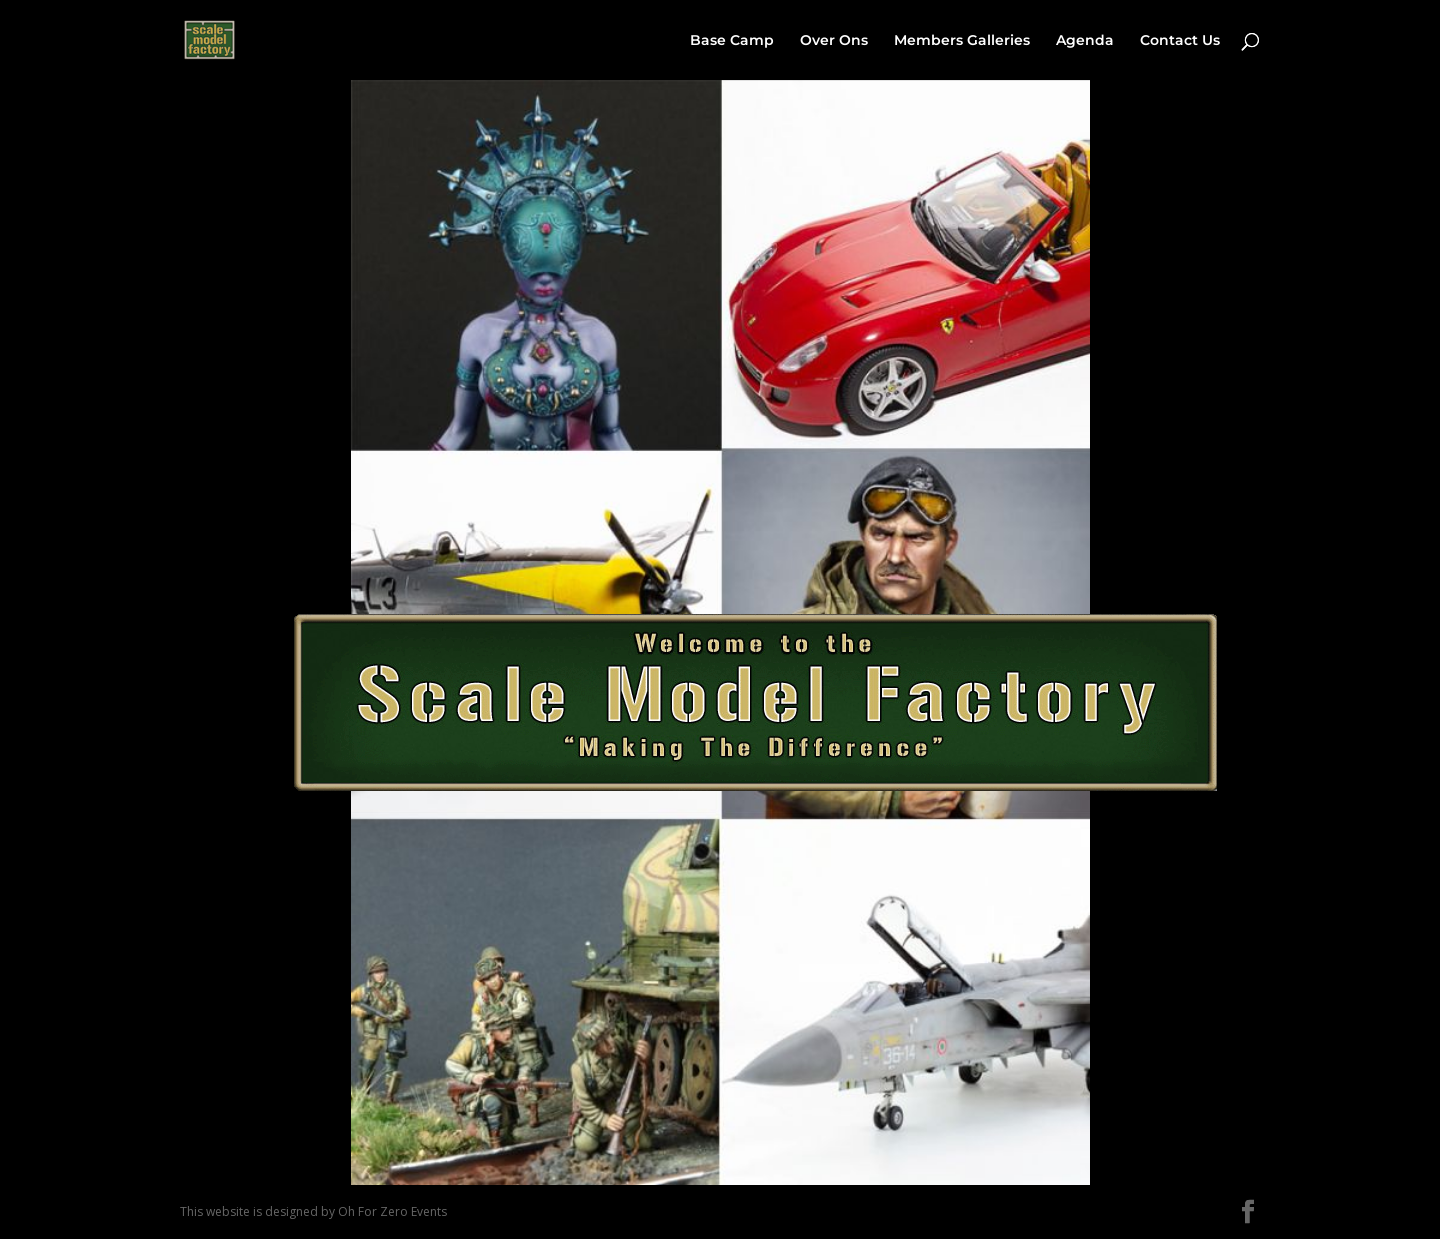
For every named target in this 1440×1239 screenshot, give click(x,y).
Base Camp (732, 41)
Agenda (1085, 41)
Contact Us (1180, 41)
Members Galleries (962, 41)
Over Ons (834, 41)
